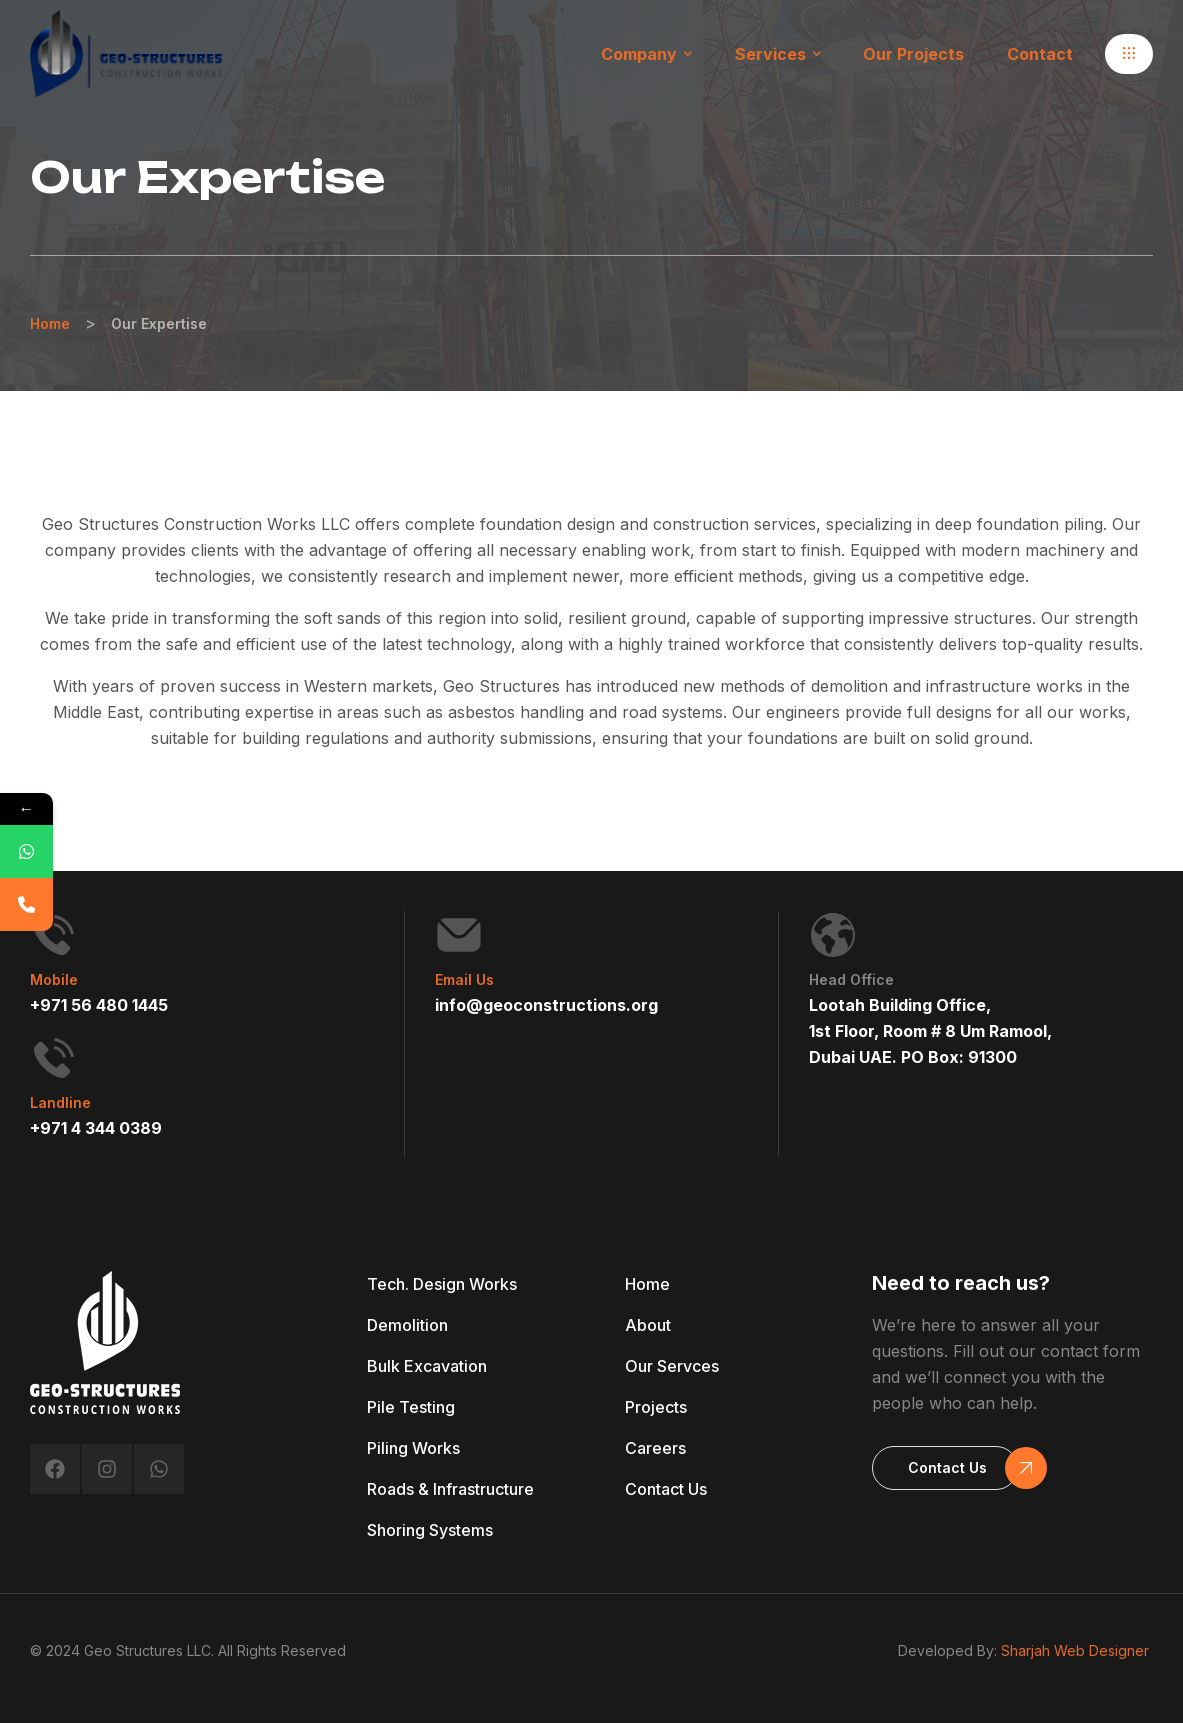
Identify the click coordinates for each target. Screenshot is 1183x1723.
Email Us (464, 979)
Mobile (54, 979)
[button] (1129, 54)
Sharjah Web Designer (1075, 1650)
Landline (60, 1102)
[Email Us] (459, 935)
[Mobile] (54, 935)
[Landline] (54, 1058)
